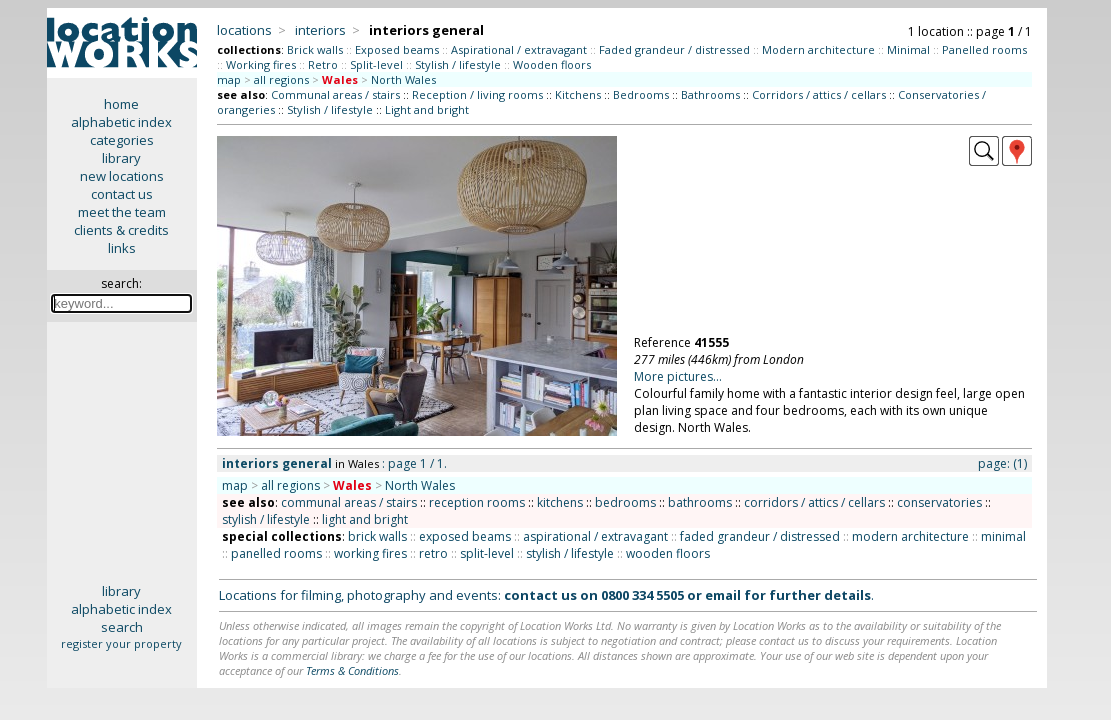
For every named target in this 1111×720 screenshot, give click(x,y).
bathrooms (700, 502)
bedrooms (625, 502)
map (229, 79)
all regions (281, 79)
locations (244, 30)
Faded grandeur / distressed (674, 49)
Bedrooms (641, 94)
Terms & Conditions (352, 670)
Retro (323, 64)
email (723, 595)
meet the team (122, 212)
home (121, 104)
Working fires (261, 64)
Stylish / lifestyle (458, 64)
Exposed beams (397, 49)
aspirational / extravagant (595, 536)
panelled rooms (276, 553)
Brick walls (315, 49)
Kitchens (578, 94)
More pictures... (678, 376)
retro (433, 553)
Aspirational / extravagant (519, 49)
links (122, 248)
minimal (1003, 536)
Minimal (908, 49)
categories (122, 140)
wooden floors (668, 553)
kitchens (560, 502)
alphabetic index (121, 122)
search (122, 627)
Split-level (376, 64)
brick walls (377, 536)
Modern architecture (818, 49)
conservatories (939, 502)
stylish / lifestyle (266, 519)
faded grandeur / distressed (760, 536)
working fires (370, 553)
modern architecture (910, 536)
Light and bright (427, 109)
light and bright (365, 519)
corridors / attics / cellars (814, 502)
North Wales (403, 79)
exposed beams (465, 536)
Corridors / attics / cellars (819, 94)
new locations (122, 176)
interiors (320, 30)
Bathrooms (710, 94)
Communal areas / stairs (335, 94)
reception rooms (477, 502)
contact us (122, 194)
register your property (121, 643)
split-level (487, 553)
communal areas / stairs (349, 502)
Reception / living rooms (477, 94)
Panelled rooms (984, 49)
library (121, 158)
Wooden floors (552, 64)
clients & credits (121, 230)
